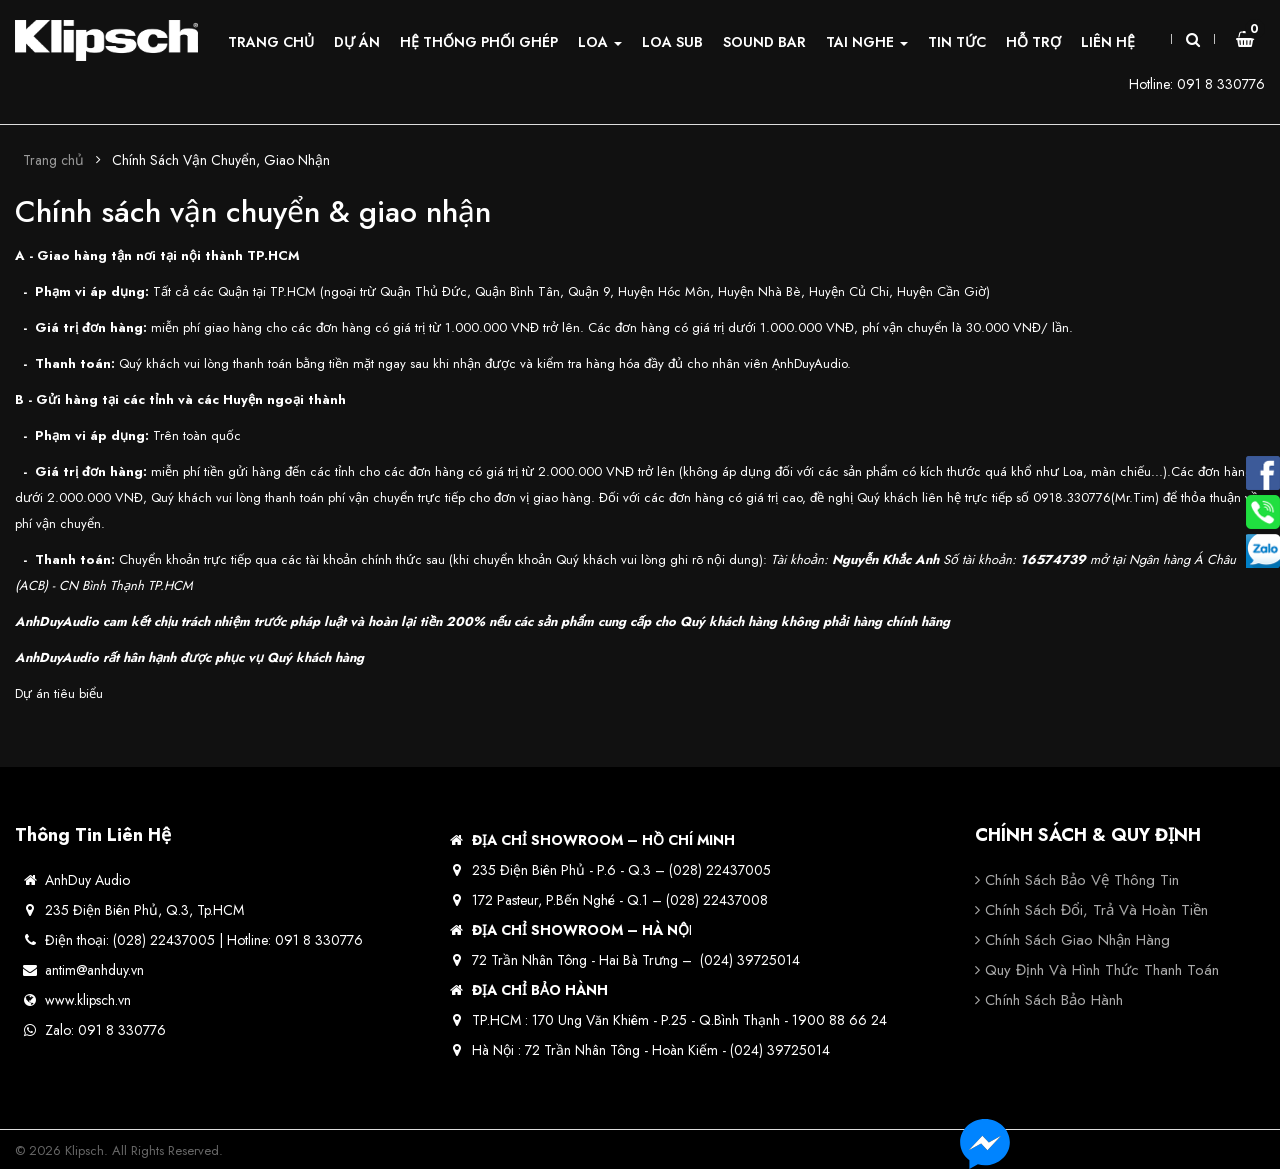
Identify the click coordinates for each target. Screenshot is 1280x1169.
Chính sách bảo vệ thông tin (1082, 880)
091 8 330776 (1221, 84)
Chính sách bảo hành (1054, 1000)
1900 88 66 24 (839, 1020)
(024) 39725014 (750, 960)
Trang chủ (53, 160)
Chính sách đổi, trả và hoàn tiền (1096, 910)
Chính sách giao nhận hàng (1077, 940)
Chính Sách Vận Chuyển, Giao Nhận (221, 160)
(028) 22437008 (717, 900)
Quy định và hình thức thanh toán (1102, 970)
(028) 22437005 (720, 870)
